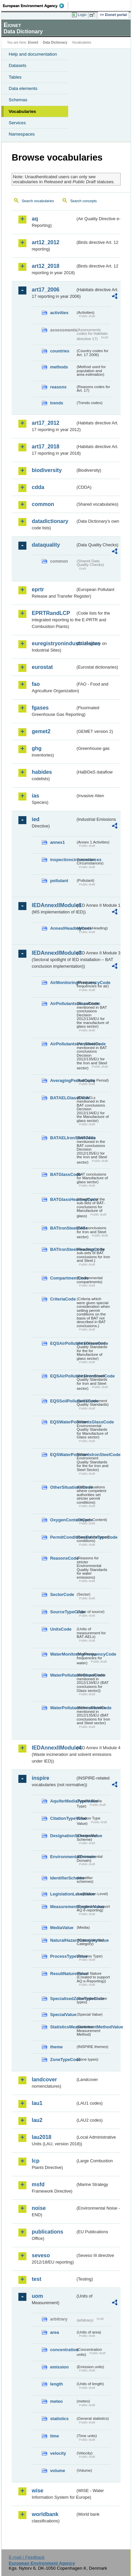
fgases (40, 708)
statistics (59, 2418)
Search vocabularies (38, 201)
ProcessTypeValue (63, 1956)
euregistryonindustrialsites (53, 643)
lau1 (37, 2103)
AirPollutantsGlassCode (63, 1003)
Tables (15, 77)
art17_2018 (45, 446)
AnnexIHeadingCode (63, 928)
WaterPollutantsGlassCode (63, 1675)
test (36, 2279)
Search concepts (83, 201)
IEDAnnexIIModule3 (53, 953)
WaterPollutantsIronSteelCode (63, 1707)
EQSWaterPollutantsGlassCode (63, 1421)
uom (37, 2296)
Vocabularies (22, 111)
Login (82, 15)
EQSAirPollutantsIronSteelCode (63, 1375)
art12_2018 (45, 266)
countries (60, 350)
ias (35, 795)
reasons (58, 386)
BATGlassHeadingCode (63, 1199)
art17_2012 (45, 423)
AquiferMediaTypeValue (63, 1801)
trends (56, 402)
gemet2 (41, 731)
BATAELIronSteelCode (63, 1137)
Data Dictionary (55, 42)
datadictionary (50, 521)
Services (17, 122)
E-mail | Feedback (26, 2557)
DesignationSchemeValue (63, 1835)
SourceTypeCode (63, 1611)
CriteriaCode (63, 1298)
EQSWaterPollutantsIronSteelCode (63, 1454)
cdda (38, 487)
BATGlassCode (63, 1174)
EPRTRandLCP (51, 613)
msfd (38, 2184)
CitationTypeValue (63, 1818)
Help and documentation (33, 54)
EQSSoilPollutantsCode (63, 1400)
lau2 (37, 2120)
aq (35, 219)
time (54, 2435)
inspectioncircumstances (63, 859)
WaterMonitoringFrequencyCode (63, 1654)
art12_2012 (45, 242)
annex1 (57, 842)
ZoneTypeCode (63, 2059)
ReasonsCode (63, 1558)
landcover (44, 2079)
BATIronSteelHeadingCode (63, 1249)
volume (57, 2470)
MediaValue (62, 1927)
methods (59, 366)
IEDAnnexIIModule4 (53, 1748)
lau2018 (41, 2137)
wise (37, 2490)
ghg (36, 748)
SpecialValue (63, 2014)
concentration (63, 2349)
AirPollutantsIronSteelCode (63, 1043)
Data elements (23, 88)
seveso (41, 2255)
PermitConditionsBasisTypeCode (63, 1537)
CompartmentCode (63, 1278)
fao (36, 684)
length (56, 2383)
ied (35, 819)
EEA (35, 5)
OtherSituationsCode (63, 1487)
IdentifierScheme (63, 1877)
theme (56, 2046)
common (43, 504)
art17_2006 (45, 289)
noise (39, 2208)
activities (59, 312)
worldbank (45, 2514)
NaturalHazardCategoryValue (63, 1940)
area (54, 2332)
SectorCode (62, 1594)
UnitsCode (61, 1629)
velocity (58, 2453)
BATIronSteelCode (63, 1228)
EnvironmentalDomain (63, 1856)
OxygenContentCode (63, 1519)
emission (59, 2366)
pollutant (59, 880)
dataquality (46, 545)
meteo (56, 2401)
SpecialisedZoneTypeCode (63, 1998)
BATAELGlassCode (63, 1097)
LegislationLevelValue (63, 1893)
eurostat (42, 667)
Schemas (18, 99)
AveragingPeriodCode (63, 1080)
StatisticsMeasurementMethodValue (63, 2026)
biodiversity (47, 470)
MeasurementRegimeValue (63, 1906)
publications (47, 2232)
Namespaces (22, 134)
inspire (40, 1778)
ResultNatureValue (63, 1973)
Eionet (33, 42)
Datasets (17, 65)
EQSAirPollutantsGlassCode (63, 1343)
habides (42, 772)
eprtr (38, 589)
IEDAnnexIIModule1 (53, 905)
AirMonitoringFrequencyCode (63, 982)
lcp (35, 2161)
